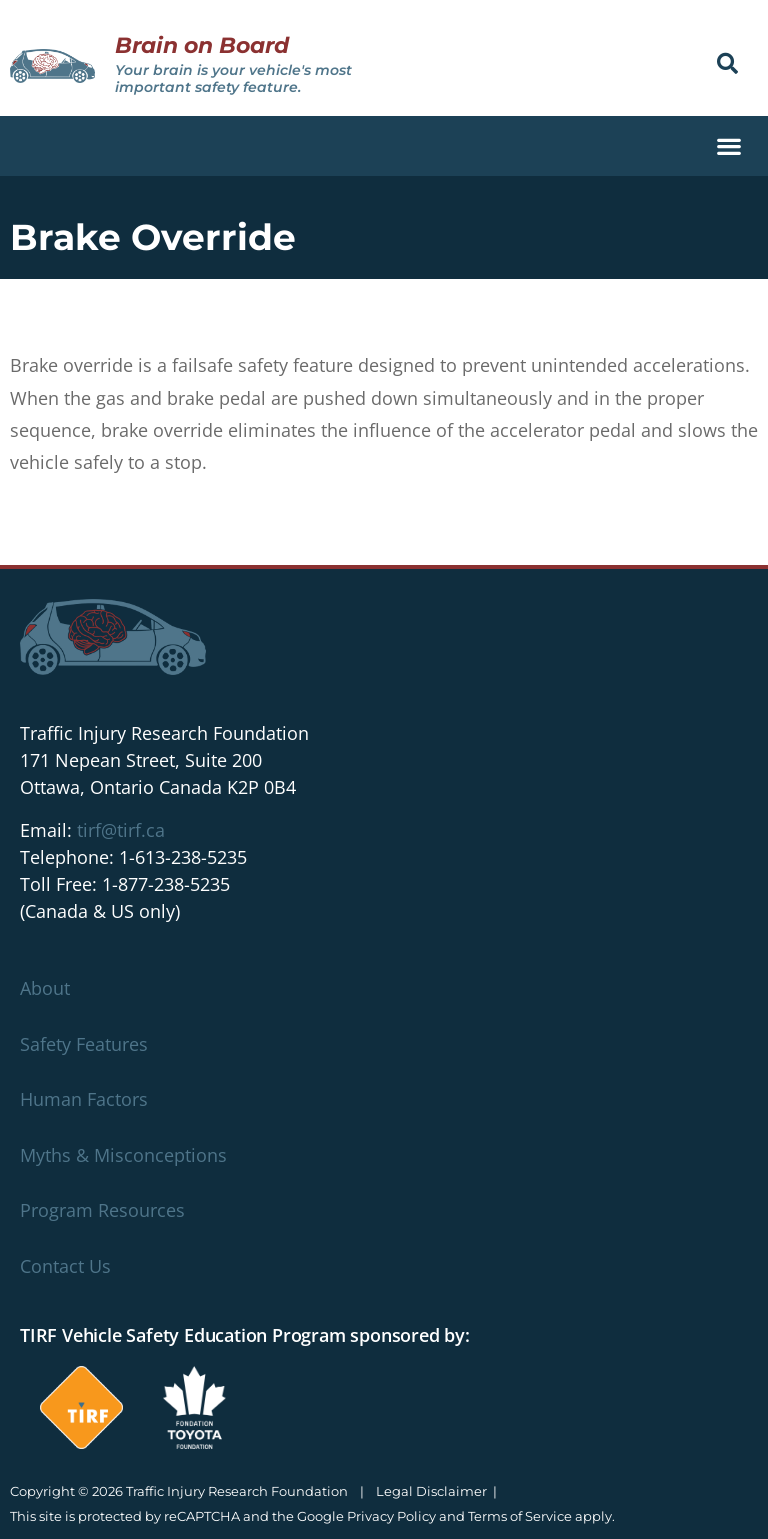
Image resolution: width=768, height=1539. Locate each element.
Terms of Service (520, 1516)
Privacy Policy (391, 1516)
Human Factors (84, 1099)
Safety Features (84, 1044)
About (45, 988)
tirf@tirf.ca (121, 830)
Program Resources (102, 1210)
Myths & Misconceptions (123, 1155)
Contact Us (65, 1266)
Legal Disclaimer (431, 1491)
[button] (727, 63)
